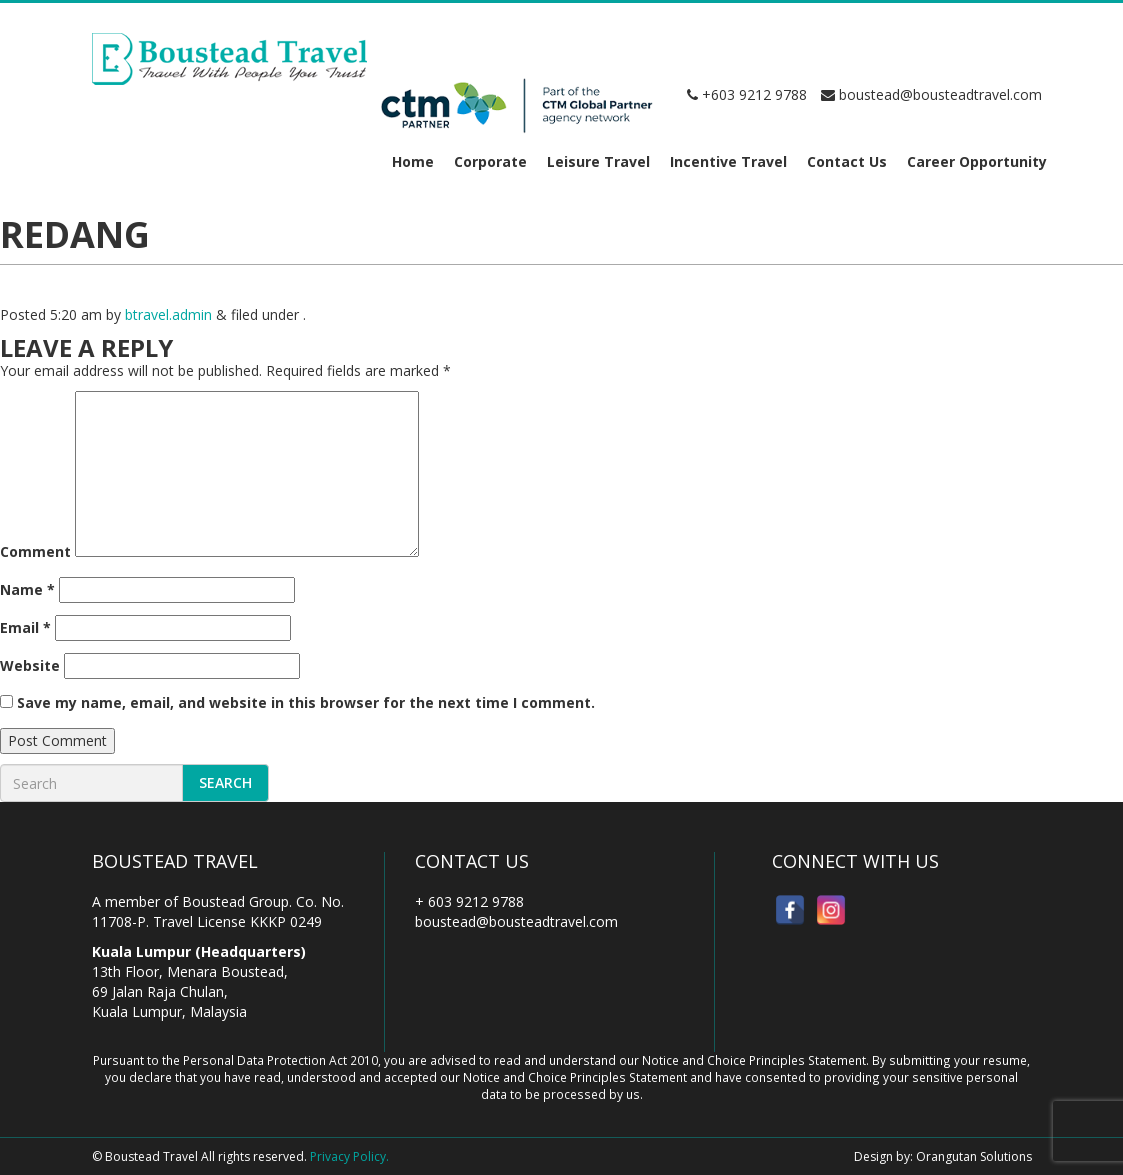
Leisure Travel (598, 161)
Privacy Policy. (349, 1156)
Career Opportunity (977, 161)
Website (30, 665)
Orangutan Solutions (974, 1156)
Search (225, 782)
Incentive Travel (728, 161)
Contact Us (847, 161)
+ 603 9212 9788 (469, 901)
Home (413, 161)
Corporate (490, 161)
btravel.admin (168, 314)
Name (27, 589)
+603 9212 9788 (747, 94)
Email (25, 627)
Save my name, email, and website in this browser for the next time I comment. (306, 702)
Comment (35, 551)
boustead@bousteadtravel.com (931, 94)
